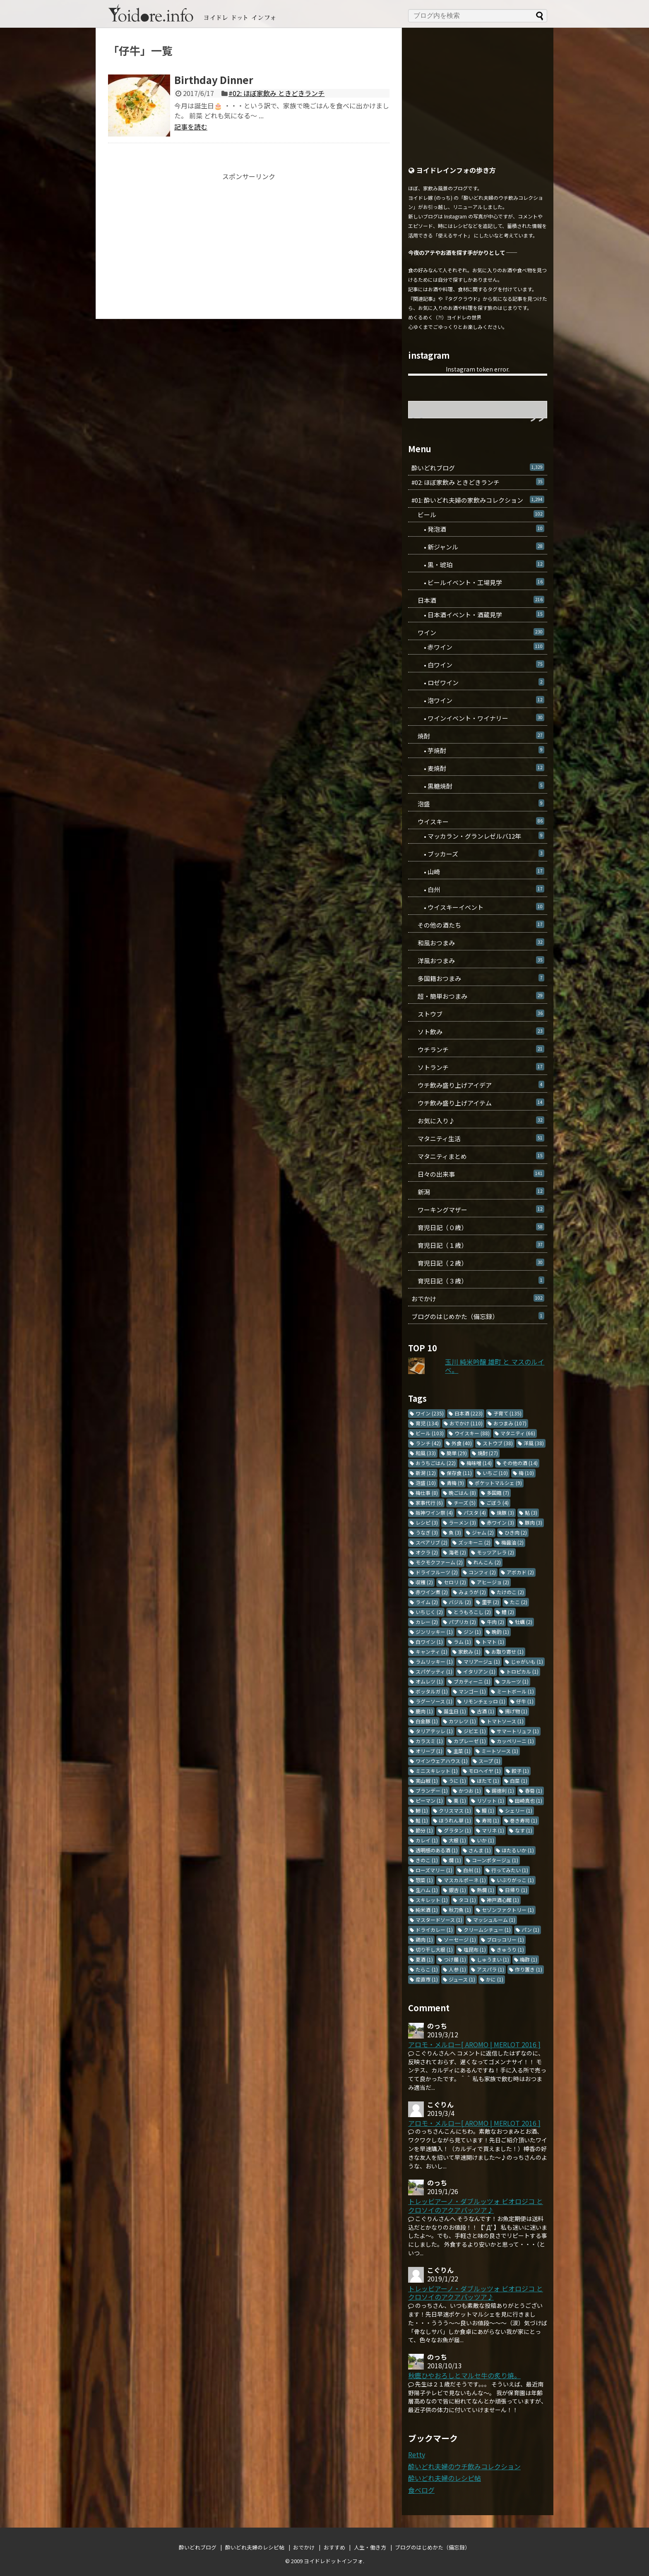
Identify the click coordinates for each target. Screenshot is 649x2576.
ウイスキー (477, 821)
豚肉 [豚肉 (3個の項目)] (533, 1522)
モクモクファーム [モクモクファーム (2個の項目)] (439, 1562)
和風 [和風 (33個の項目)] (426, 1452)
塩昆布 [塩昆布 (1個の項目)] (475, 1949)
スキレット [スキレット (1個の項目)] (432, 1899)
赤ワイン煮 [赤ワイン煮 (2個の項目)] (432, 1591)
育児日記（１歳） (477, 1245)
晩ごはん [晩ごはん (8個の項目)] (462, 1492)
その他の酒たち (477, 925)
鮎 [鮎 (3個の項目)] (531, 1512)
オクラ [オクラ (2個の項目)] (427, 1552)
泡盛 (477, 803)
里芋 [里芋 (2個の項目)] (490, 1601)
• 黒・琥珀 (477, 564)
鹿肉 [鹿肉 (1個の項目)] (424, 1711)
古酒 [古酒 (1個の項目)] (485, 1711)
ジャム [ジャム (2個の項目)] (483, 1532)
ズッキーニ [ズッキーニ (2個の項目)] (474, 1542)
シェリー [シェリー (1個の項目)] (518, 1810)
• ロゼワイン (477, 682)
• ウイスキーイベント (477, 907)
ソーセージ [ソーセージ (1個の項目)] (460, 1939)
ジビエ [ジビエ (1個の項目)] (475, 1730)
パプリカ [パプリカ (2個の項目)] (462, 1621)
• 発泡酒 (477, 529)
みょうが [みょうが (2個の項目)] (472, 1591)
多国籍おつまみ (477, 978)
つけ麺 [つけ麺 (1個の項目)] (455, 1959)
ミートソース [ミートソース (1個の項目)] (499, 1750)
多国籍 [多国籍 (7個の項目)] (498, 1492)
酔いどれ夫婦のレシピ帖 (444, 2478)
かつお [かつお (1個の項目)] (470, 1790)
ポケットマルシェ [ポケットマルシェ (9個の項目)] (498, 1482)
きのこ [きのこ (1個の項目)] (427, 1860)
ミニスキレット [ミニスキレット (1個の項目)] (437, 1770)
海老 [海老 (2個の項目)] (457, 1552)
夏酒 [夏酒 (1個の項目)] (424, 1959)
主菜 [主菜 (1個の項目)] (462, 1750)
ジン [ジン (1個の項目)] (472, 1631)
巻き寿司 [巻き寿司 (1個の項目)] (523, 1820)
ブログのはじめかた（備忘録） (477, 1316)
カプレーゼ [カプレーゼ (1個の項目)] (470, 1740)
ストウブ (477, 1014)
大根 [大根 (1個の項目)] (457, 1840)
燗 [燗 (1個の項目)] (455, 1860)
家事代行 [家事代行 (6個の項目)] (429, 1502)
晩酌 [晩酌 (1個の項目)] (500, 1631)
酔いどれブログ (477, 467)
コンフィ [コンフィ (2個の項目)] (482, 1572)
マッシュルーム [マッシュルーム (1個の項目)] (494, 1919)
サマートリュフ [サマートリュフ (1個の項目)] (518, 1730)
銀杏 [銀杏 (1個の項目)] (457, 1889)
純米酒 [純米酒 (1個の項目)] (427, 1909)
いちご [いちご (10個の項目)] (495, 1472)
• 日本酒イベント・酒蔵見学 (477, 614)
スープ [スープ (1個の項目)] (489, 1760)
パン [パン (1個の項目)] (530, 1929)
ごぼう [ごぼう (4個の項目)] (497, 1502)
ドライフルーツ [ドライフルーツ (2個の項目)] (437, 1572)
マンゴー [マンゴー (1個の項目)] (472, 1691)
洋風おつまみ (477, 960)
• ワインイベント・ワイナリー (477, 718)
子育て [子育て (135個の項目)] (507, 1413)
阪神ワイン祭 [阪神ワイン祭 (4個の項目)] (434, 1512)
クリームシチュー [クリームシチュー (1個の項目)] (487, 1929)
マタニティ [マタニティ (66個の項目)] (517, 1433)
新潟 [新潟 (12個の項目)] (426, 1472)
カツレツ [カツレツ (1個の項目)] (462, 1721)
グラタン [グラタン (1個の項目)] (457, 1830)
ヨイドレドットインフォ (333, 2561)
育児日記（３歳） (477, 1280)
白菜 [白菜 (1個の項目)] (518, 1780)
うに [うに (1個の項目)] (457, 1780)
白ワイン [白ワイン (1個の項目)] (429, 1641)
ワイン (477, 632)
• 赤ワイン (477, 647)
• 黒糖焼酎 (477, 786)
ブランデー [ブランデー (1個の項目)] (432, 1790)
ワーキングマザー (477, 1209)
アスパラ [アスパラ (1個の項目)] (490, 1969)
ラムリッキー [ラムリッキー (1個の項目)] (434, 1661)
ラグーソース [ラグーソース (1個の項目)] (434, 1701)
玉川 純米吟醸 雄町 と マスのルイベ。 (494, 1366)
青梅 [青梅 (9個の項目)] (455, 1482)
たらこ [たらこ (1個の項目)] (427, 1969)
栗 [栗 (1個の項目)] (460, 1800)
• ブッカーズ (477, 853)
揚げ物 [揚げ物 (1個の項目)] (516, 1711)
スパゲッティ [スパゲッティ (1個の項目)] (434, 1671)
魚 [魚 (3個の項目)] (455, 1532)
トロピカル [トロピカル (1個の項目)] (522, 1671)
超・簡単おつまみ (477, 996)
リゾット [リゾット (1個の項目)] (490, 1800)
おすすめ (334, 2547)
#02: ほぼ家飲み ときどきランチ (276, 93)
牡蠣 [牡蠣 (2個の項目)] (523, 1621)
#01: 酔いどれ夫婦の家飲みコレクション (477, 500)
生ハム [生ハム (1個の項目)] (427, 1889)
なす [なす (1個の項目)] (523, 1830)
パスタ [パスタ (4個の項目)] (475, 1512)
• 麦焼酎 (477, 768)
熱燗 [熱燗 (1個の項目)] (485, 1889)
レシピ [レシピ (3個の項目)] (427, 1522)
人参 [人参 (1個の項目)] (457, 1969)
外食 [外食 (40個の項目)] (462, 1442)
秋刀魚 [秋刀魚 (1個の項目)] (460, 1909)
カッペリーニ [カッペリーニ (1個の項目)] (515, 1740)
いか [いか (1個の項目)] (485, 1840)
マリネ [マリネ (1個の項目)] (493, 1830)
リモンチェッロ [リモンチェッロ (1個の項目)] (484, 1701)
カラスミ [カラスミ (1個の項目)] (429, 1740)
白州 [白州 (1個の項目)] (472, 1869)
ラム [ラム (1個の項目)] (462, 1641)
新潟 (477, 1191)
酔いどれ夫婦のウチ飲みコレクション (464, 2466)
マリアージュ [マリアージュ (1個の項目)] (482, 1661)
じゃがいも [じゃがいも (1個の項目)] (527, 1661)
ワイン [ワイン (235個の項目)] (430, 1413)
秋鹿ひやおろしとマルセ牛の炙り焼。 (464, 2375)
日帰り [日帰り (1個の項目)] (516, 1889)
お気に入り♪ (477, 1120)
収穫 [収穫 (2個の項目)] (424, 1581)
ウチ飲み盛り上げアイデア (477, 1085)
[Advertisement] (248, 238)
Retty (416, 2454)
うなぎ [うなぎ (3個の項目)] (427, 1532)
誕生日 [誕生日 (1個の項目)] (455, 1711)
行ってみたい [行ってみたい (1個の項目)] (509, 1869)
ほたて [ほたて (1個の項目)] (488, 1780)
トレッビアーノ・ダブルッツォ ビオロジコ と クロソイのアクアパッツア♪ (475, 2205)
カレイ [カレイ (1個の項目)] (427, 1840)
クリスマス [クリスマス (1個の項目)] (455, 1810)
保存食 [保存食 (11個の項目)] (459, 1472)
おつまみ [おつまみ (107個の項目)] (509, 1423)
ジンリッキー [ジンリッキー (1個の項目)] (434, 1631)
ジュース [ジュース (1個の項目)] (462, 1979)
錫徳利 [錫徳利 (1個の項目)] (503, 1790)
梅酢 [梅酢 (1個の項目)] (528, 1959)
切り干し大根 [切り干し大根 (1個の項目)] (434, 1949)
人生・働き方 (370, 2547)
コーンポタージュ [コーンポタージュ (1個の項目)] (495, 1860)
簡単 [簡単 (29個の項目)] (457, 1452)
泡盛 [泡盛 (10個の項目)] (426, 1482)
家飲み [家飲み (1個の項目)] (469, 1651)
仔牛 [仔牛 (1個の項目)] (525, 1701)
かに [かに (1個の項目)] (494, 1979)
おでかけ (477, 1298)
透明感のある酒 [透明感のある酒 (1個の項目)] (437, 1850)
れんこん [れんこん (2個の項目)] (487, 1562)
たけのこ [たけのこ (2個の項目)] (510, 1591)
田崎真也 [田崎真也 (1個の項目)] (528, 1800)
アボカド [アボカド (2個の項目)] (520, 1572)
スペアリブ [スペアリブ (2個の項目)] (431, 1542)
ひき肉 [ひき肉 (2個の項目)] (516, 1532)
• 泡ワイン (477, 700)
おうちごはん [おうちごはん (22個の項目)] (436, 1462)
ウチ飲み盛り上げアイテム (477, 1103)
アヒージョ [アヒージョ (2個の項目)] (493, 1581)
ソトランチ (477, 1067)
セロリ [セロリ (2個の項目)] (455, 1581)
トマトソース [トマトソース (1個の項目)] (505, 1721)
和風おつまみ (477, 942)
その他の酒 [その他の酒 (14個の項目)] (520, 1462)
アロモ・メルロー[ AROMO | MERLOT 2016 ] (474, 2044)
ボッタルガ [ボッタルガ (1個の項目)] (432, 1691)
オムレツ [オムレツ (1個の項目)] (429, 1681)
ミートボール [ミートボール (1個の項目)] (515, 1691)
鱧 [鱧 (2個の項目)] (508, 1611)
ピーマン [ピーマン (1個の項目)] (429, 1800)
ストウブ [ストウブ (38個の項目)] (498, 1442)
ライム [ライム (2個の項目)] (427, 1601)
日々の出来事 (477, 1174)
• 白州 (477, 889)
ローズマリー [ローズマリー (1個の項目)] (434, 1869)
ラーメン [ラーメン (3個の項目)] (462, 1522)
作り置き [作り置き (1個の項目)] (528, 1969)
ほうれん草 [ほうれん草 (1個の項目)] (455, 1820)
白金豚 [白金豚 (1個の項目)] (427, 1721)
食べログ (421, 2490)
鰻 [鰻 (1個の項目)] (488, 1810)
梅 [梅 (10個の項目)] (526, 1472)
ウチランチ (477, 1049)
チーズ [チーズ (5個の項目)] (465, 1502)
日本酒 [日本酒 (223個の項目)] (468, 1413)
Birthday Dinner (213, 79)
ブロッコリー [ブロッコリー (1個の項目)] (505, 1939)
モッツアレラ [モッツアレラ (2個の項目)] (495, 1552)
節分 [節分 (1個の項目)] (424, 1830)
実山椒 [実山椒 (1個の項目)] (427, 1780)
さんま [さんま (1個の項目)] (480, 1850)
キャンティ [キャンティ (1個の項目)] (431, 1651)
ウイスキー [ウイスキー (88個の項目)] (472, 1433)
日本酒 (477, 600)
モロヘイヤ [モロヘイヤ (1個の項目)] (485, 1770)
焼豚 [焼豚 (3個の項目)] (505, 1512)
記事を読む (190, 127)
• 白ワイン (477, 664)
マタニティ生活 (477, 1138)
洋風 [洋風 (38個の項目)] (534, 1442)
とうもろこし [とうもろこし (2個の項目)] (472, 1611)
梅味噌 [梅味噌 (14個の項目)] (479, 1462)
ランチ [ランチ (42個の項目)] (428, 1442)
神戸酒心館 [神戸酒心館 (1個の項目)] (503, 1899)
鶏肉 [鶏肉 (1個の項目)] (424, 1939)
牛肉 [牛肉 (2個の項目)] (495, 1621)
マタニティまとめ (477, 1156)
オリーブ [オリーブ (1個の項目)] (429, 1750)
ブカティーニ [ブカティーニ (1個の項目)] (472, 1681)
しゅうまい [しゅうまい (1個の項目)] (493, 1959)
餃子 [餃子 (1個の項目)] (520, 1770)
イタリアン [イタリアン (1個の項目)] (479, 1671)
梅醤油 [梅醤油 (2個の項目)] (512, 1542)
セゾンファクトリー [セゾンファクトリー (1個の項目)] (508, 1909)
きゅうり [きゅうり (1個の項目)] (510, 1949)
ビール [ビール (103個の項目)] (430, 1433)
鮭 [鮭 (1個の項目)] (422, 1820)
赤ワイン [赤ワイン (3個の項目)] (500, 1522)
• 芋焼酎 (477, 750)
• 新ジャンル (477, 546)
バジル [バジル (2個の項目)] (460, 1601)
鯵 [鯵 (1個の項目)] (422, 1810)
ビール (477, 514)
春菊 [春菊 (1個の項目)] (533, 1790)
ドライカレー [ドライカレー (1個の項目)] (434, 1929)
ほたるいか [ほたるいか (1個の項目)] (518, 1850)
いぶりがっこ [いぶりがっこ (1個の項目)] (515, 1879)
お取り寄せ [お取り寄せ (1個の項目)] (507, 1651)
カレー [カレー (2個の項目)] (427, 1621)
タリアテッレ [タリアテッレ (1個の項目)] (434, 1730)
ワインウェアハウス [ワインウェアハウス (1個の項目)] (442, 1760)
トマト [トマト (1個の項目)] (493, 1641)
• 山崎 (477, 871)
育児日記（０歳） (477, 1227)
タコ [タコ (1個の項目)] (467, 1899)
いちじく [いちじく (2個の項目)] (429, 1611)
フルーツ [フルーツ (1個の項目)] (515, 1681)
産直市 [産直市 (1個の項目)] (427, 1979)
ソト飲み (477, 1031)
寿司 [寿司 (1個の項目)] (490, 1820)
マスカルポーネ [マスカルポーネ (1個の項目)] (465, 1879)
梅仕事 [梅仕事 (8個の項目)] (427, 1492)
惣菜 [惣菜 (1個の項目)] (424, 1879)
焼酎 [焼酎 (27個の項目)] (488, 1452)
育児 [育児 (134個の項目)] (427, 1423)
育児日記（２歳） (477, 1263)
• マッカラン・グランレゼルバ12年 (477, 836)
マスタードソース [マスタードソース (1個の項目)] (439, 1919)
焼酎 (477, 736)
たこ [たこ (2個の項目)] (518, 1601)
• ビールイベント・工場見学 (477, 582)
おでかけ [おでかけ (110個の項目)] (466, 1423)
